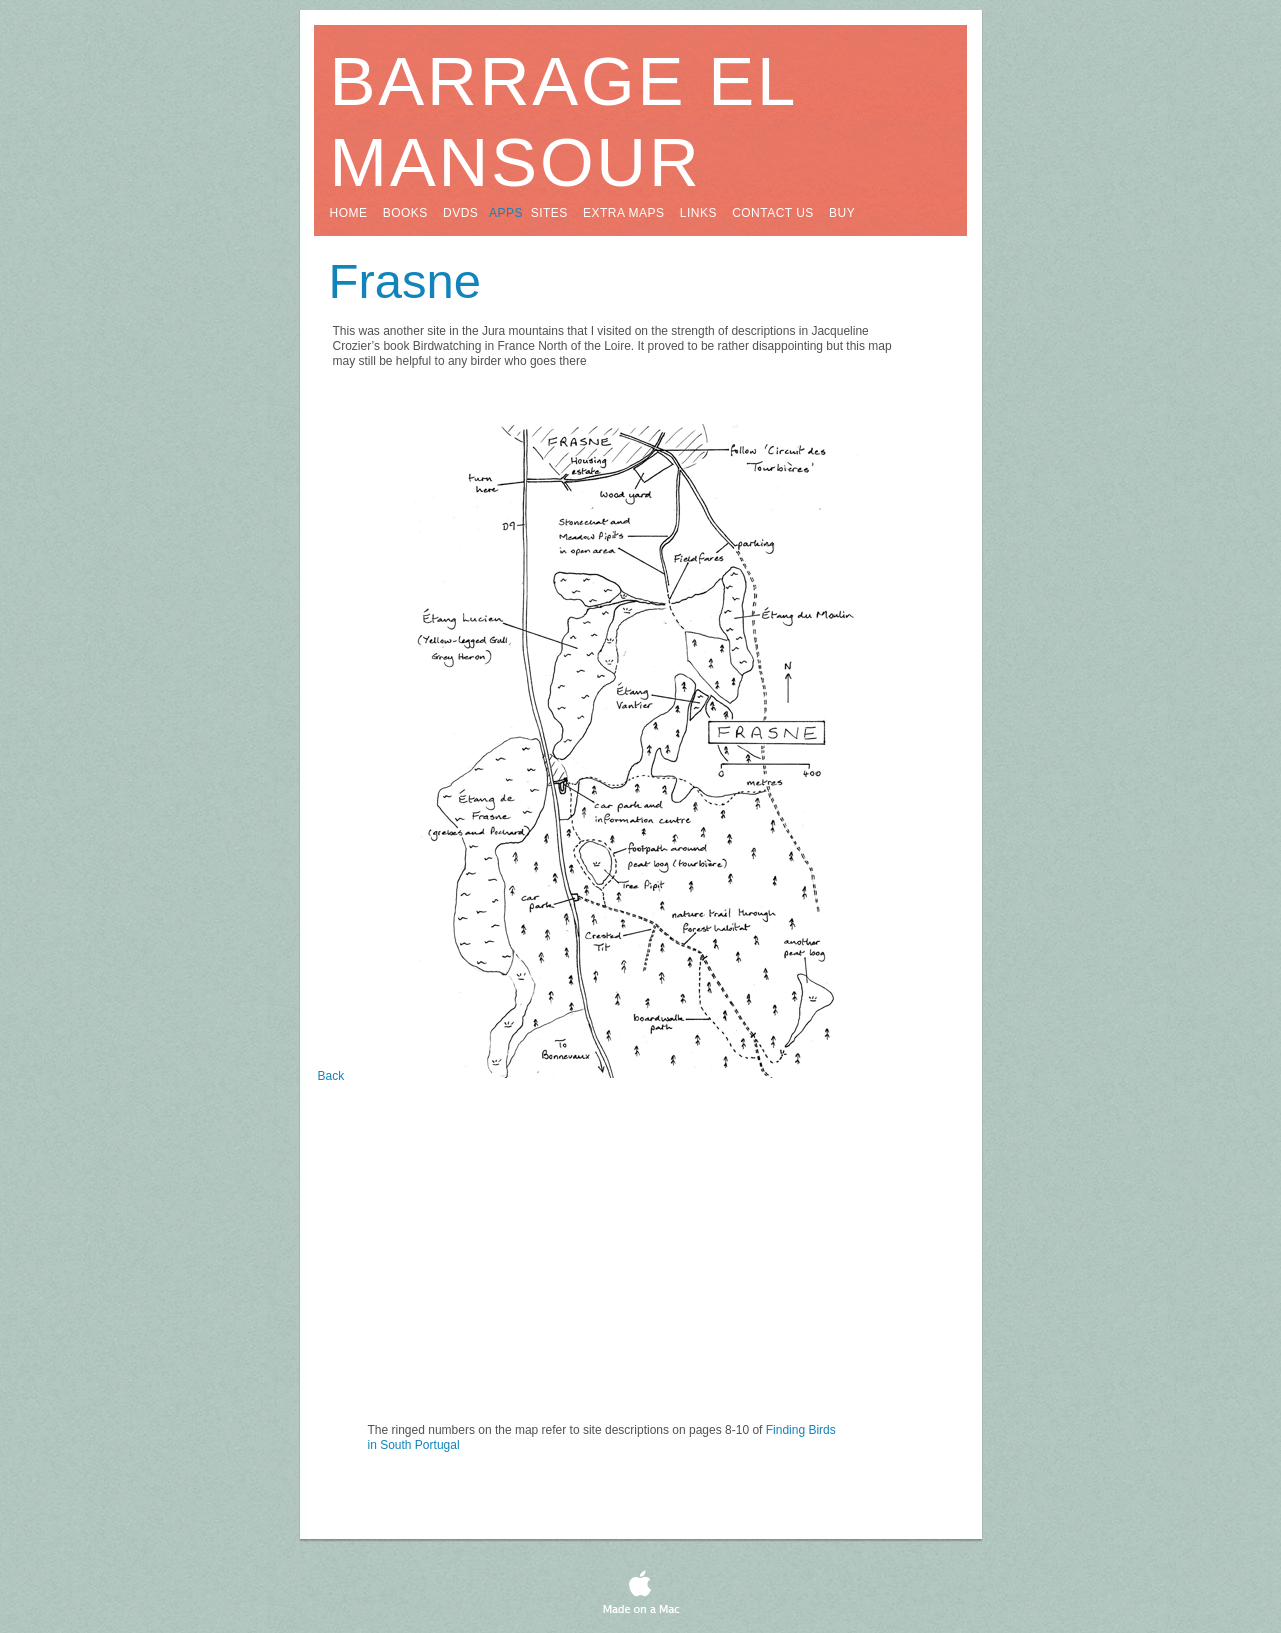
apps (506, 213)
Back (331, 1076)
